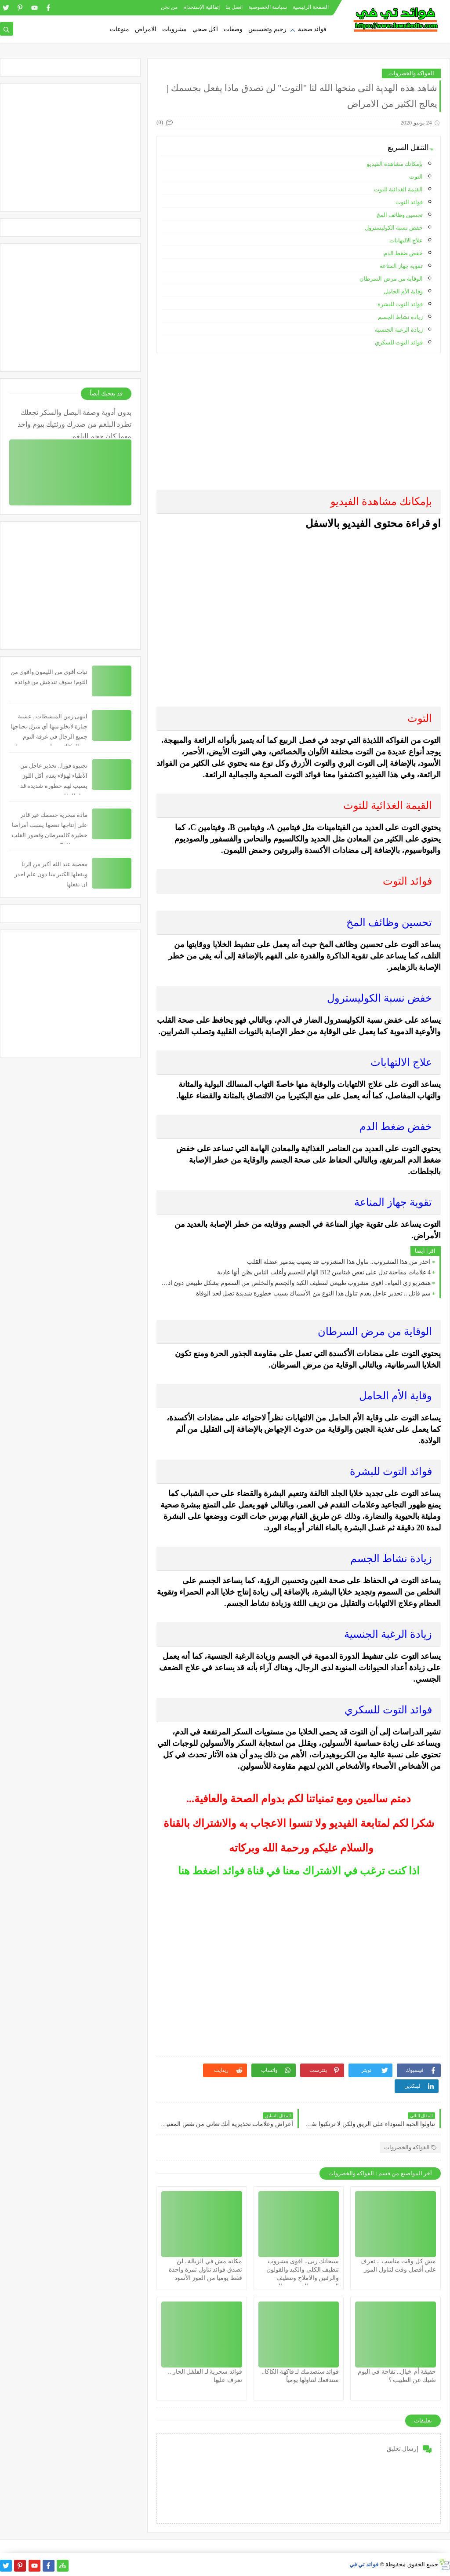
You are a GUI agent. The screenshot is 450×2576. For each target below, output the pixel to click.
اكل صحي (205, 29)
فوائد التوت (408, 202)
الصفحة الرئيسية (311, 7)
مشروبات (174, 29)
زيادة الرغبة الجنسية (399, 329)
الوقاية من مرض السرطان (391, 278)
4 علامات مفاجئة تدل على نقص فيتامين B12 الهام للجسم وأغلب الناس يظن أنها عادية (324, 1272)
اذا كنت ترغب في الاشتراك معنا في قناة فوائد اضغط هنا (299, 1871)
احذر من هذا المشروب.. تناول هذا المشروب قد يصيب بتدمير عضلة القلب (339, 1262)
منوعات (119, 29)
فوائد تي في (364, 2564)
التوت (416, 176)
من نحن (169, 7)
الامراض (145, 29)
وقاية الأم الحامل (403, 291)
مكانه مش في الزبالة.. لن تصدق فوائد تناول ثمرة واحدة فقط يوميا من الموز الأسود (205, 2269)
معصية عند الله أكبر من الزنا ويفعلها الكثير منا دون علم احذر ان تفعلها (51, 874)
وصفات (233, 29)
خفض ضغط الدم (403, 253)
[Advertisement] (298, 421)
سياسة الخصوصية (267, 7)
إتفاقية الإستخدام (201, 7)
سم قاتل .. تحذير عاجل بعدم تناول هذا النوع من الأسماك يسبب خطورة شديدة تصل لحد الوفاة (313, 1293)
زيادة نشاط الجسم (400, 317)
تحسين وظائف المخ (400, 215)
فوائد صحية (312, 29)
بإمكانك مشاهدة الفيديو (395, 164)
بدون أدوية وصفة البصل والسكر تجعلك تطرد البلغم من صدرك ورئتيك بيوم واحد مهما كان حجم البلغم (74, 423)
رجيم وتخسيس (267, 29)
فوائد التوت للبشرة (400, 304)
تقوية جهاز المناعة (401, 266)
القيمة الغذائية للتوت (397, 189)
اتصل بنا (234, 7)
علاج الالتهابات (406, 240)
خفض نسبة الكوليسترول (394, 227)
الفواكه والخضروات (411, 73)
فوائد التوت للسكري (399, 342)
